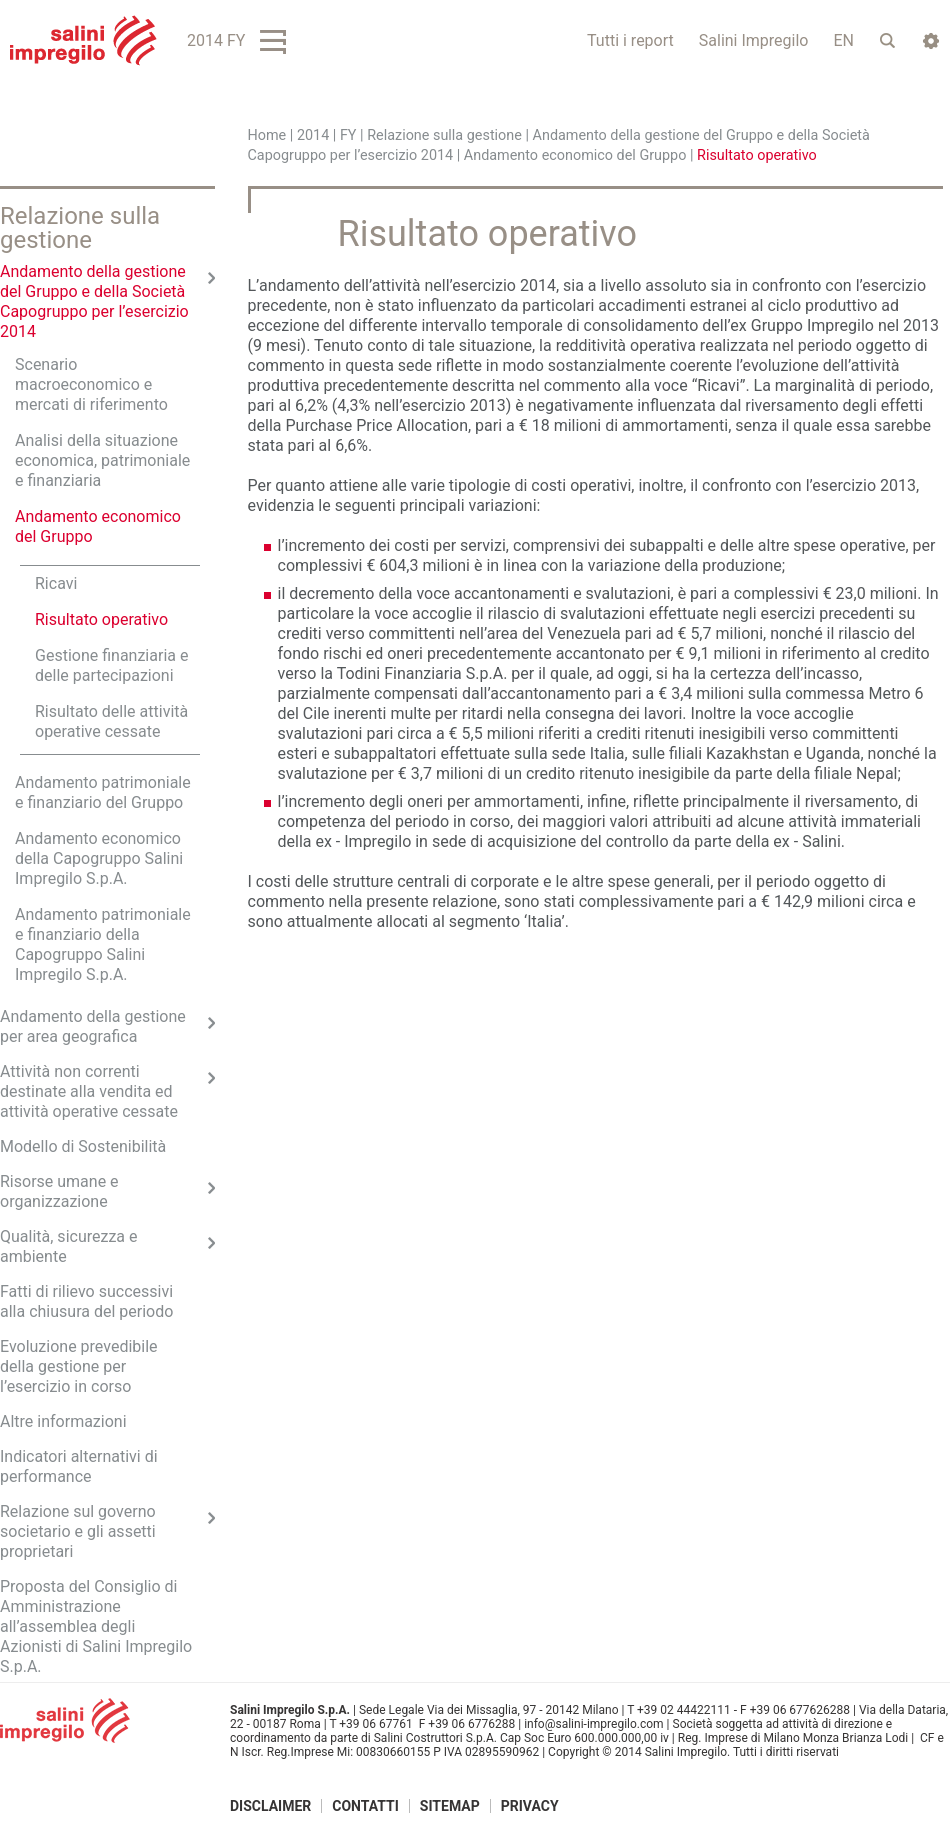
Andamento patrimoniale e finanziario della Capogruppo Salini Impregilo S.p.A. (103, 944)
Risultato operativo (101, 619)
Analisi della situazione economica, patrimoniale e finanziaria (102, 460)
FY (348, 135)
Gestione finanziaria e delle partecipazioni (111, 665)
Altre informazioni (63, 1421)
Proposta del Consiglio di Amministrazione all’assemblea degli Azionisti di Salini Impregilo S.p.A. (96, 1626)
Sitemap (450, 1806)
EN (843, 40)
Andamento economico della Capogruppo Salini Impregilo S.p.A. (99, 858)
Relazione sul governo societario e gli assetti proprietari (78, 1531)
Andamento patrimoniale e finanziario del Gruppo (103, 792)
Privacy (530, 1806)
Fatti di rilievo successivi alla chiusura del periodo (86, 1301)
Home (267, 135)
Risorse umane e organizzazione (59, 1191)
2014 (313, 135)
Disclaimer (270, 1806)
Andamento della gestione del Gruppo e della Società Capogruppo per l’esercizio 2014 (94, 301)
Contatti (365, 1806)
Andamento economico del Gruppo (575, 155)
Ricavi (56, 583)
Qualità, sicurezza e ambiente (69, 1246)
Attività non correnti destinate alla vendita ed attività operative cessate (89, 1091)
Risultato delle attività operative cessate (111, 721)
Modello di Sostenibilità (83, 1146)
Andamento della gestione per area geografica (93, 1026)
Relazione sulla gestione (444, 135)
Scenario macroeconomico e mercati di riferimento (91, 384)
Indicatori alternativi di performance (79, 1466)
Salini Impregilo (754, 40)
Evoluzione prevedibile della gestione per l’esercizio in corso (79, 1366)
